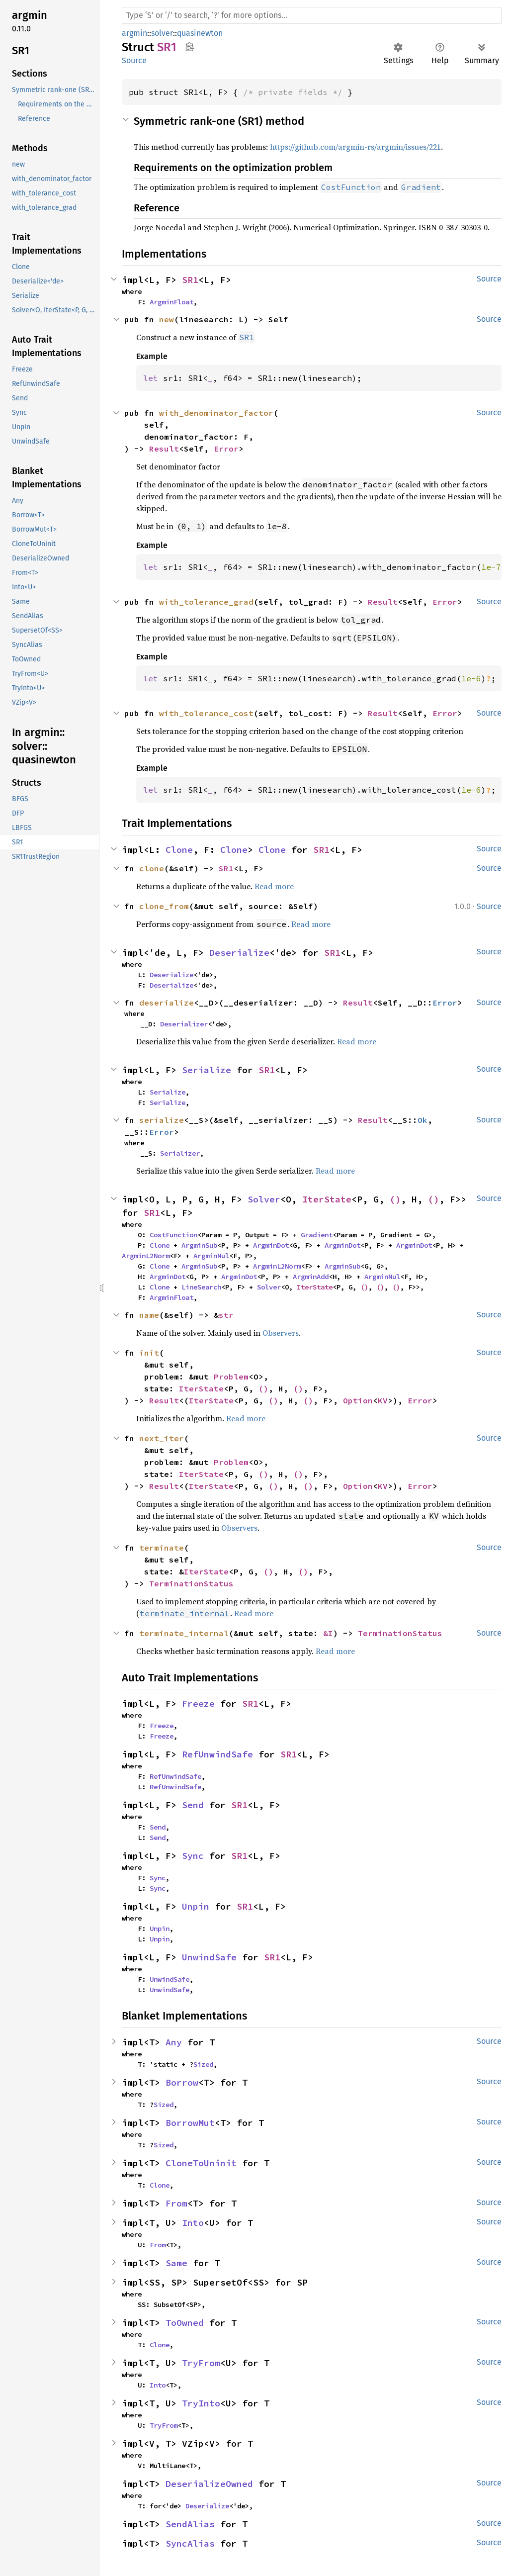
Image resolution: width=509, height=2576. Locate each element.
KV (383, 1400)
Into (193, 2222)
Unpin (195, 1906)
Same (176, 2263)
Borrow (182, 2082)
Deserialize (239, 952)
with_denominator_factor (216, 413)
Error (226, 449)
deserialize (166, 1003)
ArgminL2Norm (146, 1255)
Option (358, 1400)
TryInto (201, 2403)
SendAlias (190, 2524)
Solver (264, 1199)
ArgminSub (199, 1245)
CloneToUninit (201, 2163)
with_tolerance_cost (206, 713)
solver (162, 33)
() (395, 1199)
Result (164, 449)
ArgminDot (271, 1245)
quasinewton (200, 33)
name (149, 1315)
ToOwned (185, 2322)
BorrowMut (190, 2122)
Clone (179, 849)
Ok (422, 1120)
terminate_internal (184, 1633)
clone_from (164, 906)
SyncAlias (190, 2543)
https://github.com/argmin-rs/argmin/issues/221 (355, 146)
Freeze (198, 1703)
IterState (326, 1199)
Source (134, 60)
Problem (231, 1376)
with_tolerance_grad (206, 602)
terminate (161, 1548)
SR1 (190, 279)
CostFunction (173, 1234)
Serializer (180, 1153)
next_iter (161, 1438)
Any (174, 2042)
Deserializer (184, 1023)
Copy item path (189, 46)
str (226, 1315)
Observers (280, 1332)
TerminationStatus (191, 1583)
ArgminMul (211, 1255)
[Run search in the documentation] (312, 15)
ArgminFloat (171, 301)
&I (328, 1633)
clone (151, 868)
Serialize (206, 1070)
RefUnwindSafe (217, 1754)
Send (193, 1805)
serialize (161, 1120)
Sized (203, 2064)
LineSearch (201, 1287)
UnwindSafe (209, 1957)
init (149, 1353)
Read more (274, 886)
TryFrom (201, 2363)
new (166, 319)
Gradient (317, 1234)
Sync (193, 1855)
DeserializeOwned (209, 2483)
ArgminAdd (311, 1276)
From (176, 2203)
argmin (134, 33)
